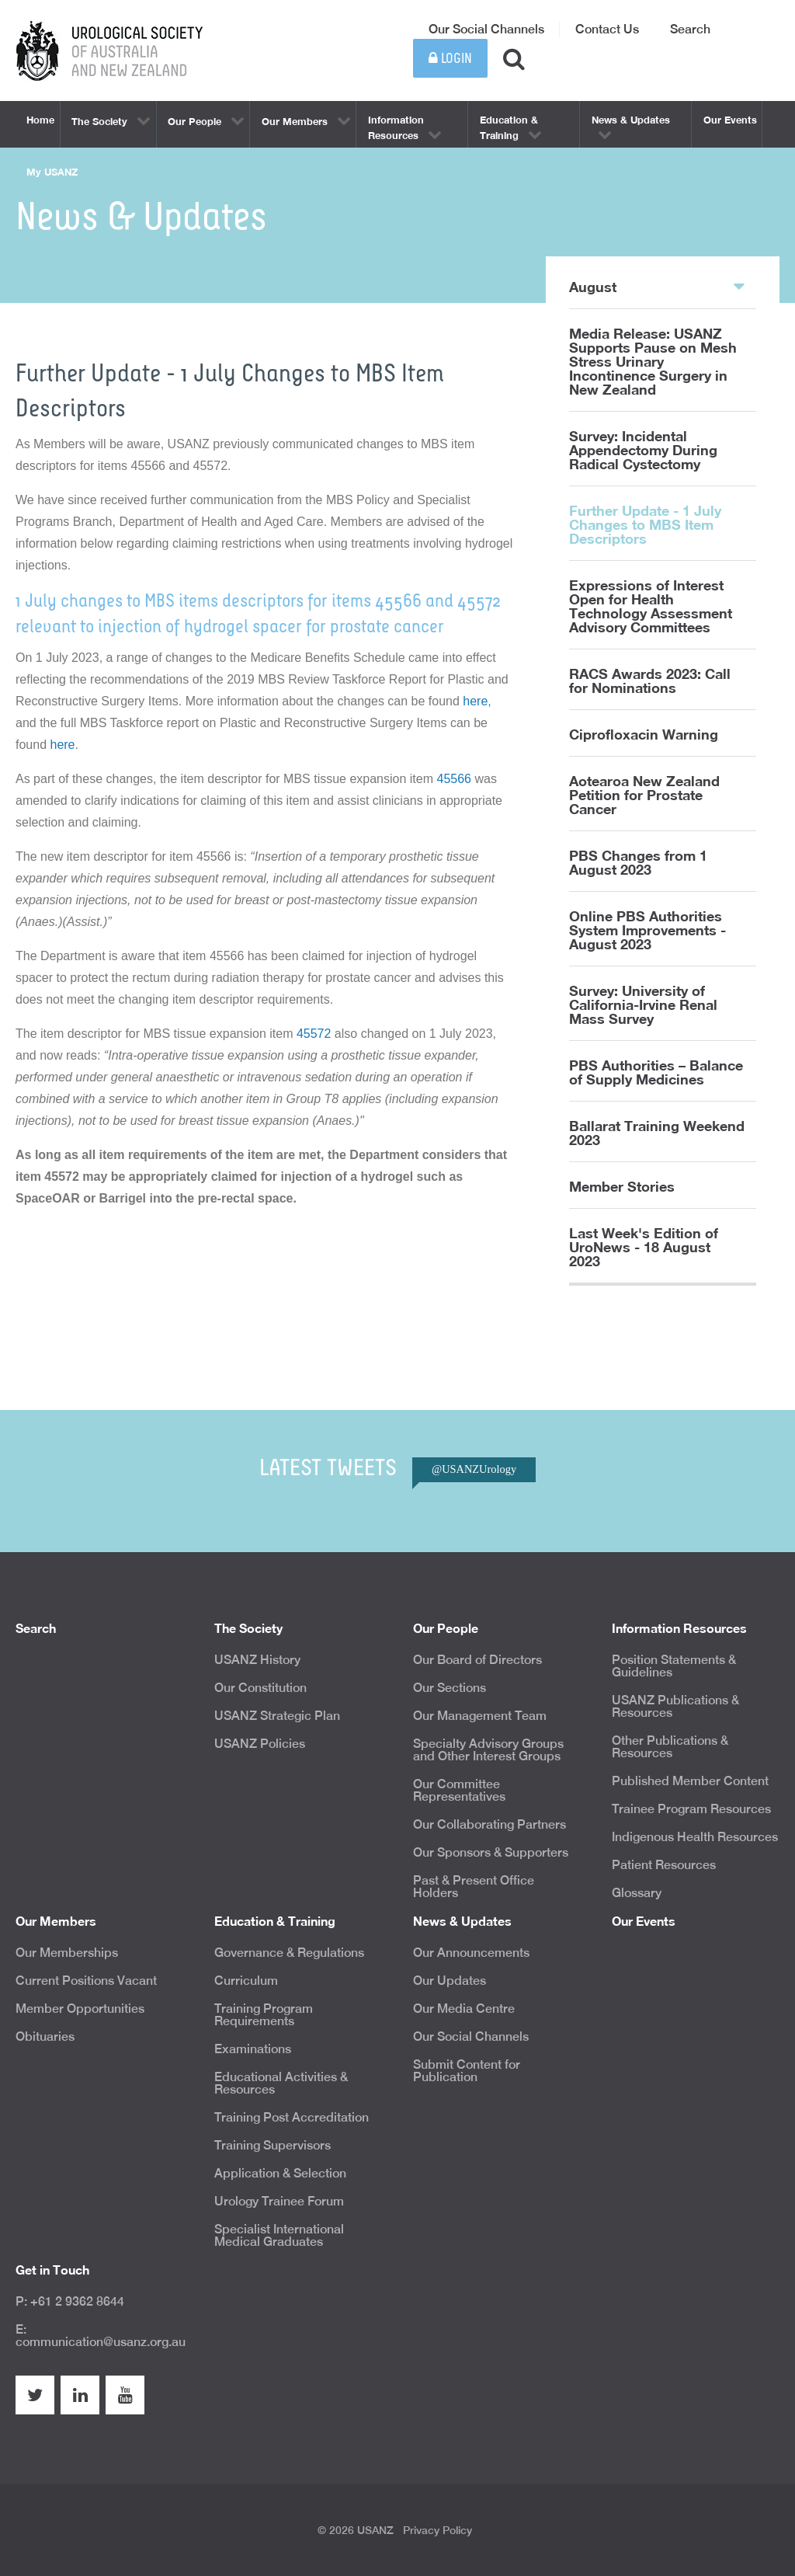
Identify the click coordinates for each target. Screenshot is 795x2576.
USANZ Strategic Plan (277, 1715)
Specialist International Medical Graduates (279, 2235)
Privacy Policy (437, 2530)
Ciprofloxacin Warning (643, 734)
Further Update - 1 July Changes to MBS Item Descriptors (645, 524)
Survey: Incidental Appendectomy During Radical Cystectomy (643, 449)
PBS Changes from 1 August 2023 (638, 862)
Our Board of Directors (477, 1659)
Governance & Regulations (289, 1952)
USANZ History (257, 1659)
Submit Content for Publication (466, 2070)
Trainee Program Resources (691, 1808)
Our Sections (449, 1687)
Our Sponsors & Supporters (490, 1852)
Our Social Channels (486, 29)
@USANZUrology (474, 1469)
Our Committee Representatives (459, 1790)
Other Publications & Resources (670, 1746)
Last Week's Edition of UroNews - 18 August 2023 (643, 1246)
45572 (316, 1033)
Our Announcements (471, 1952)
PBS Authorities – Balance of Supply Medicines (656, 1072)
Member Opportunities (80, 2008)
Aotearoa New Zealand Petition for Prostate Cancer (644, 794)
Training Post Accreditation (291, 2117)
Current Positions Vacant (86, 1980)
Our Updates (449, 1980)
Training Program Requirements (263, 2014)
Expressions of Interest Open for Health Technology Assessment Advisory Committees (650, 605)
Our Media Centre (464, 2008)
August (657, 286)
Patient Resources (664, 1864)
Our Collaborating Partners (489, 1824)
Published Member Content (690, 1781)
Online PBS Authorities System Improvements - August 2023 (647, 929)
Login (450, 58)
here (475, 701)
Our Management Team (480, 1715)
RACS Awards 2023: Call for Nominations (650, 680)
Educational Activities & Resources (281, 2083)
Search (690, 29)
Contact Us (607, 29)
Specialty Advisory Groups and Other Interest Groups (488, 1749)
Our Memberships (67, 1952)
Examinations (252, 2049)
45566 (455, 778)
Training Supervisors (272, 2145)
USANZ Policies (259, 1743)
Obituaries (45, 2036)
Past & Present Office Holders (473, 1886)
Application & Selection (280, 2173)
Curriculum (246, 1980)
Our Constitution (260, 1687)
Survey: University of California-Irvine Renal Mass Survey (643, 1004)
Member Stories (622, 1186)
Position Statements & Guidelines (674, 1666)
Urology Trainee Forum (279, 2201)
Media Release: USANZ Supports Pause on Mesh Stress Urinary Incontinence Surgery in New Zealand (653, 361)
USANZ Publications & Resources (675, 1706)
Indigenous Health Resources (695, 1836)
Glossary (636, 1892)
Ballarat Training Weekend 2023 (657, 1132)
